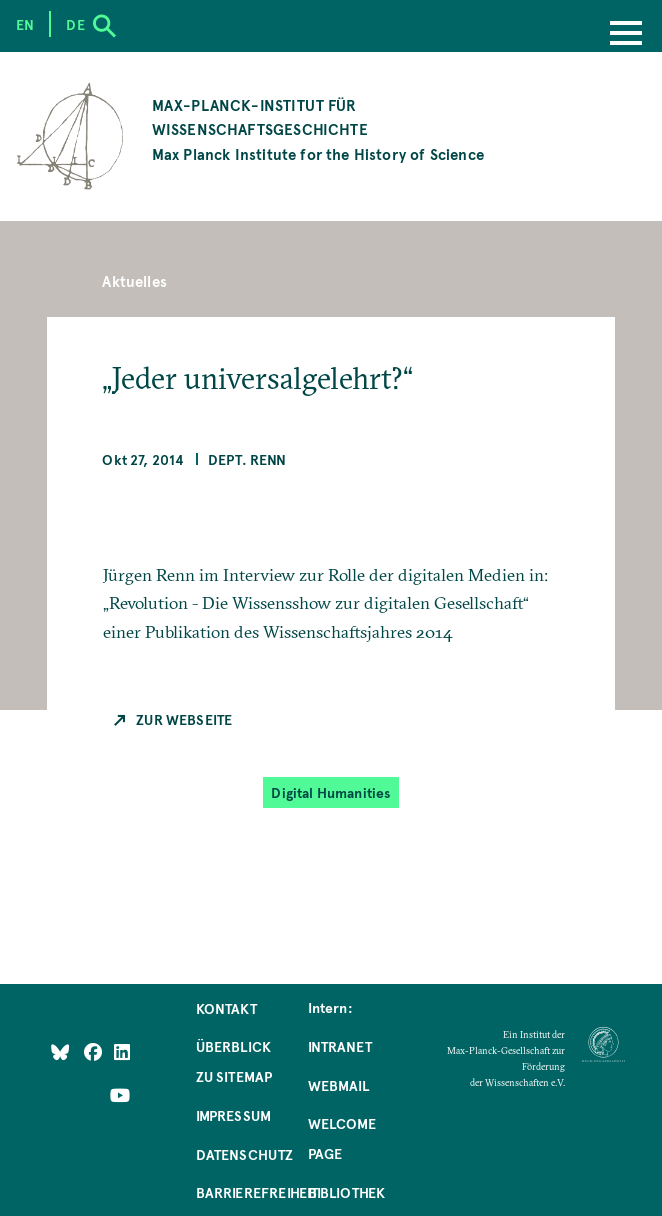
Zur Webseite (184, 719)
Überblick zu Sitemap (234, 1061)
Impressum (234, 1115)
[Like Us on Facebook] (94, 1051)
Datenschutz (245, 1154)
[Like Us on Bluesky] (60, 1051)
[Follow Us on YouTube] (120, 1094)
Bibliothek (347, 1192)
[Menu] (626, 35)
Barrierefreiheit (257, 1192)
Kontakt (226, 1008)
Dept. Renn (247, 459)
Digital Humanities (330, 792)
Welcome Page (342, 1138)
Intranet (340, 1046)
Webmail (338, 1085)
